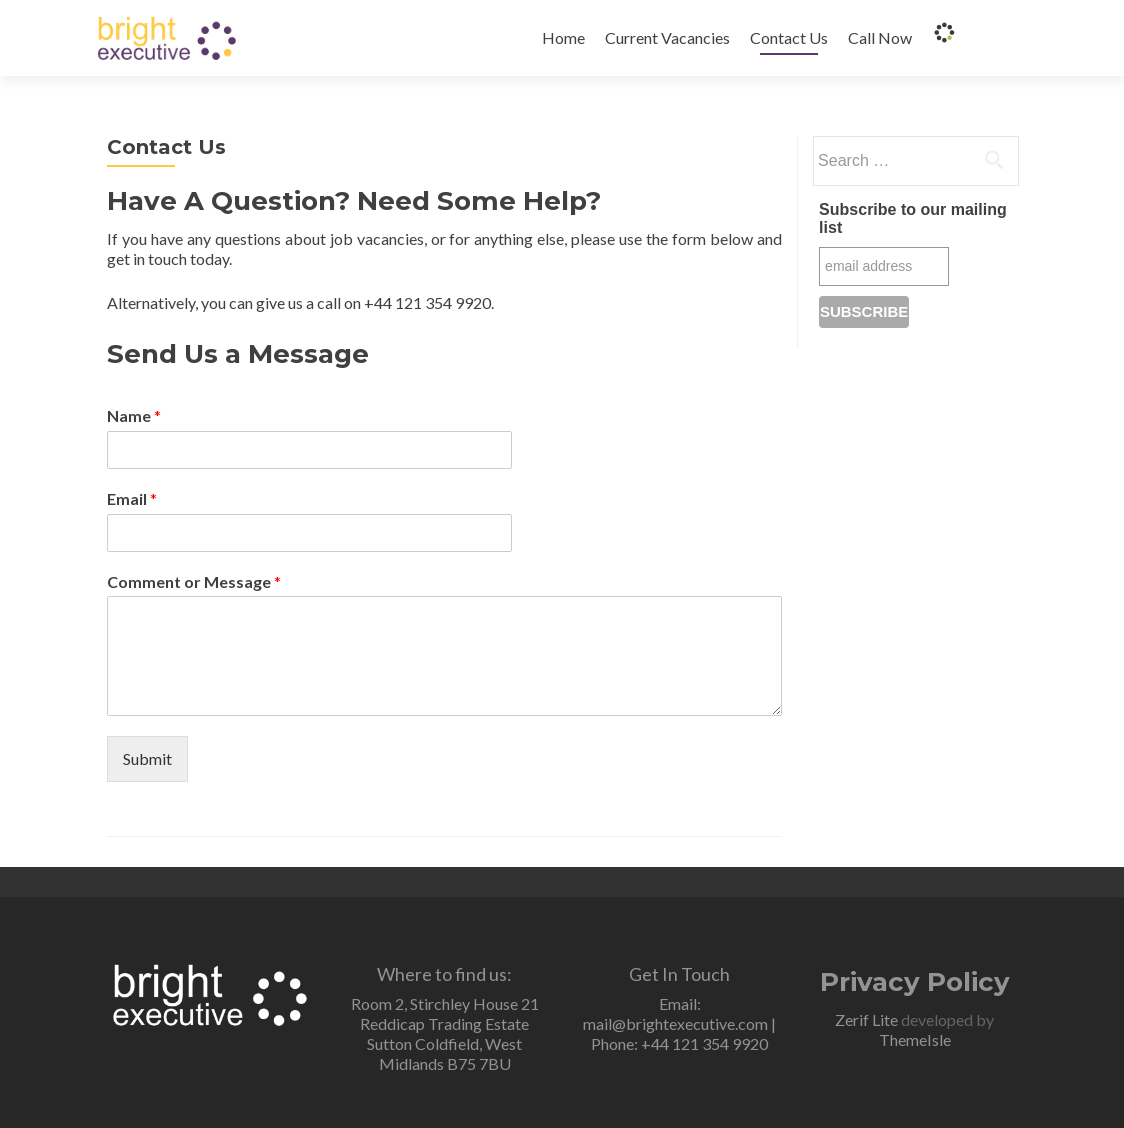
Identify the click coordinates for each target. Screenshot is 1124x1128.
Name (134, 415)
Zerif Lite (868, 1019)
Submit (147, 758)
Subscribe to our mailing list (913, 218)
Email (132, 498)
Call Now (880, 37)
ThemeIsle (915, 1039)
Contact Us (789, 37)
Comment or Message (194, 581)
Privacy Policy (915, 982)
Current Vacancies (667, 37)
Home (563, 37)
